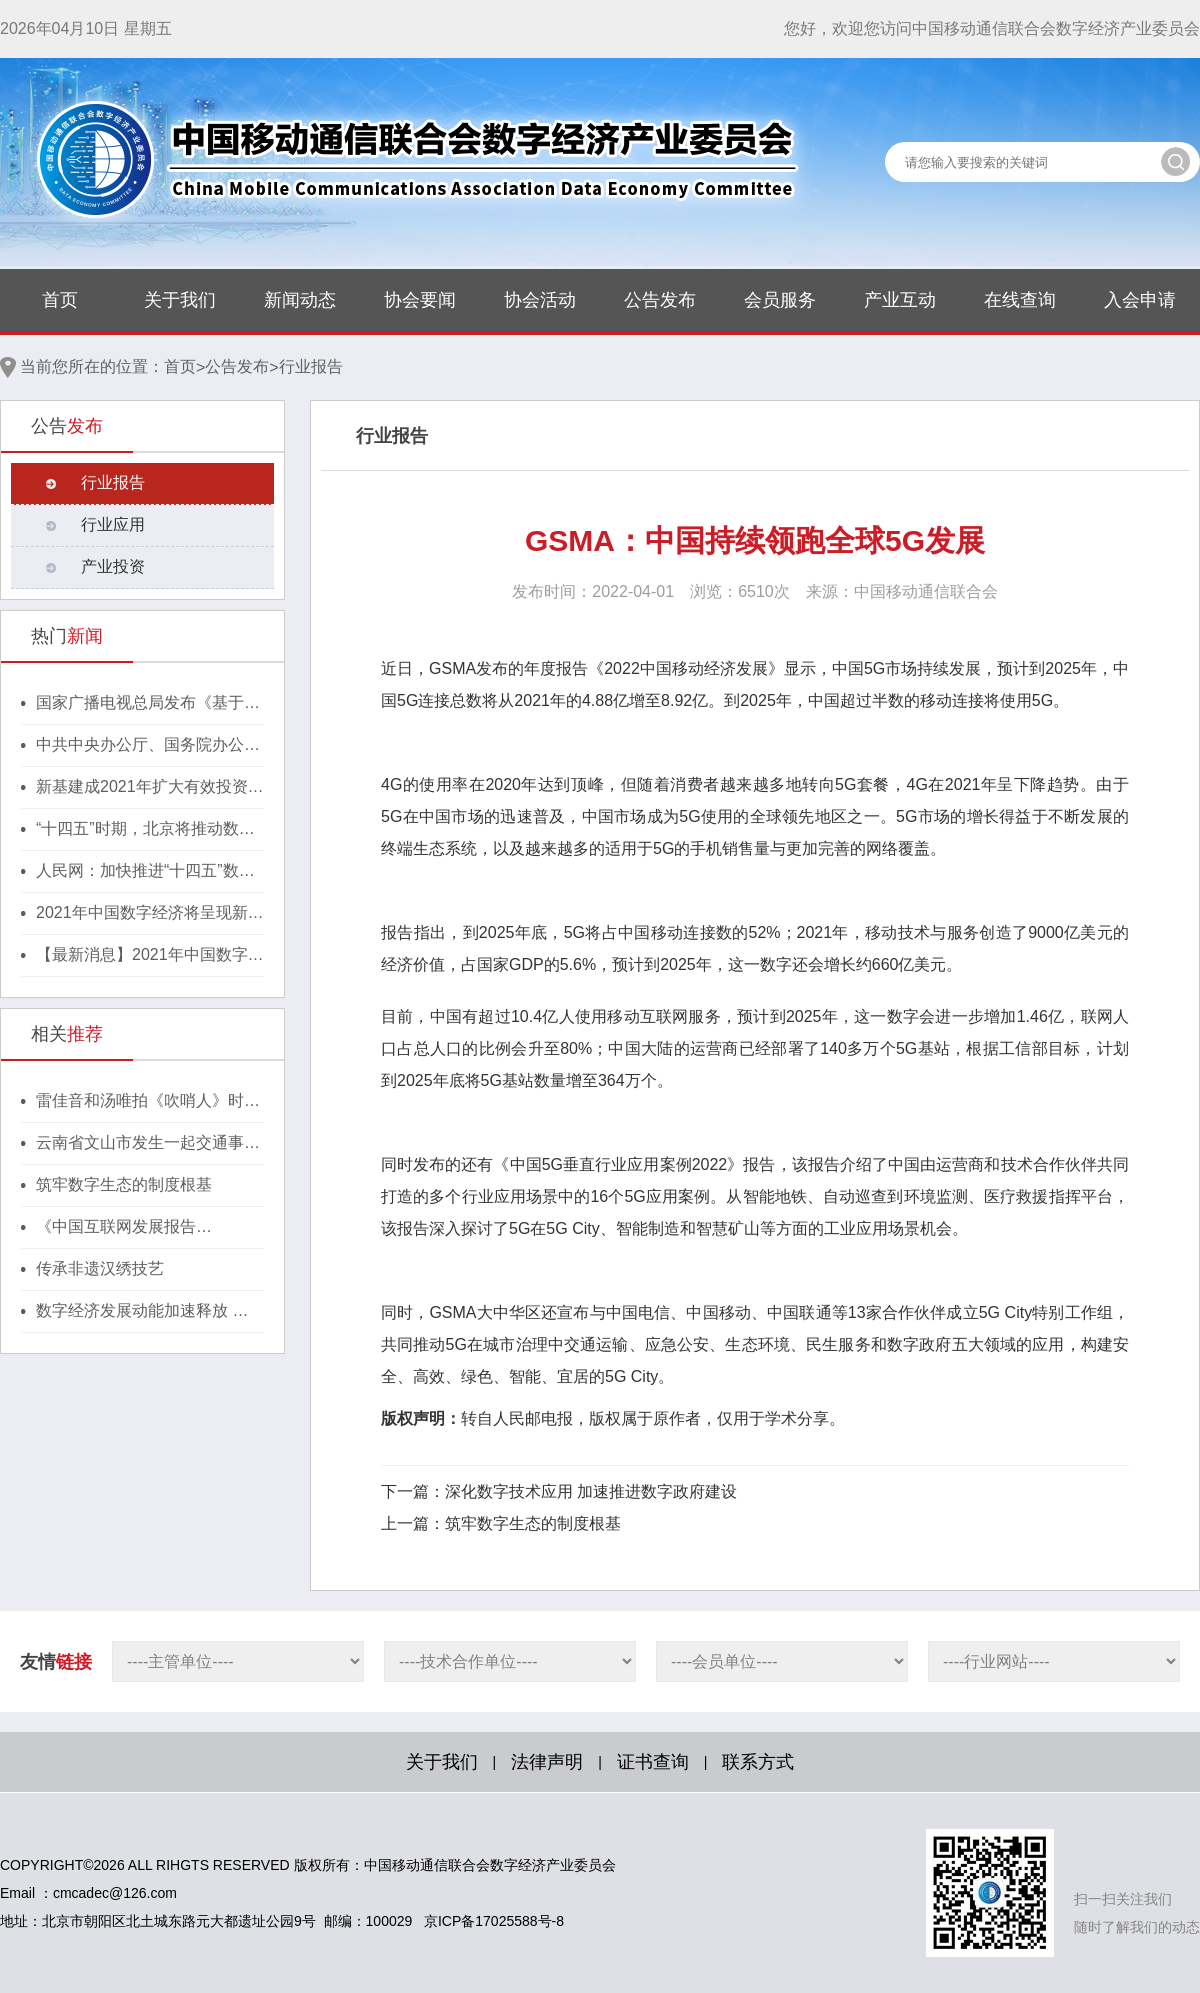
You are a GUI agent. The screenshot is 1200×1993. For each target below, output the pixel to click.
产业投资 (113, 566)
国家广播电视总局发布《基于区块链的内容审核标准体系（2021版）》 (150, 704)
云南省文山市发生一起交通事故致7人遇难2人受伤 (148, 1144)
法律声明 (547, 1762)
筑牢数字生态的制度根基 (124, 1184)
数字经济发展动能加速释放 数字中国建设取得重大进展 (142, 1312)
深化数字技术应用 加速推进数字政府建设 (591, 1491)
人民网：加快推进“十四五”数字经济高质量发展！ (145, 872)
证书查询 (653, 1762)
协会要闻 (420, 300)
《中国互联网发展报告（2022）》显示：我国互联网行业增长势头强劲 (150, 1228)
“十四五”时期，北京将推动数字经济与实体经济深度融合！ (145, 830)
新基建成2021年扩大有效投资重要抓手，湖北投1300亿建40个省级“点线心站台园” (150, 788)
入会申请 (1140, 300)
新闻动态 (300, 300)
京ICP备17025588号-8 (494, 1921)
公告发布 (660, 300)
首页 (60, 300)
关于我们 (180, 300)
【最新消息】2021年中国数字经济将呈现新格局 (150, 956)
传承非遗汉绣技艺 (100, 1268)
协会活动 (540, 300)
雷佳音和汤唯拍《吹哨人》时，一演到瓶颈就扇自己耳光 (148, 1102)
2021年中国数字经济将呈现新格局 (150, 914)
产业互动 (900, 300)
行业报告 (311, 366)
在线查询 (1020, 300)
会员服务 (780, 300)
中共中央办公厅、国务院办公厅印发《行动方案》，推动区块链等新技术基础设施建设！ (148, 746)
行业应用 (113, 524)
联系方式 (758, 1762)
